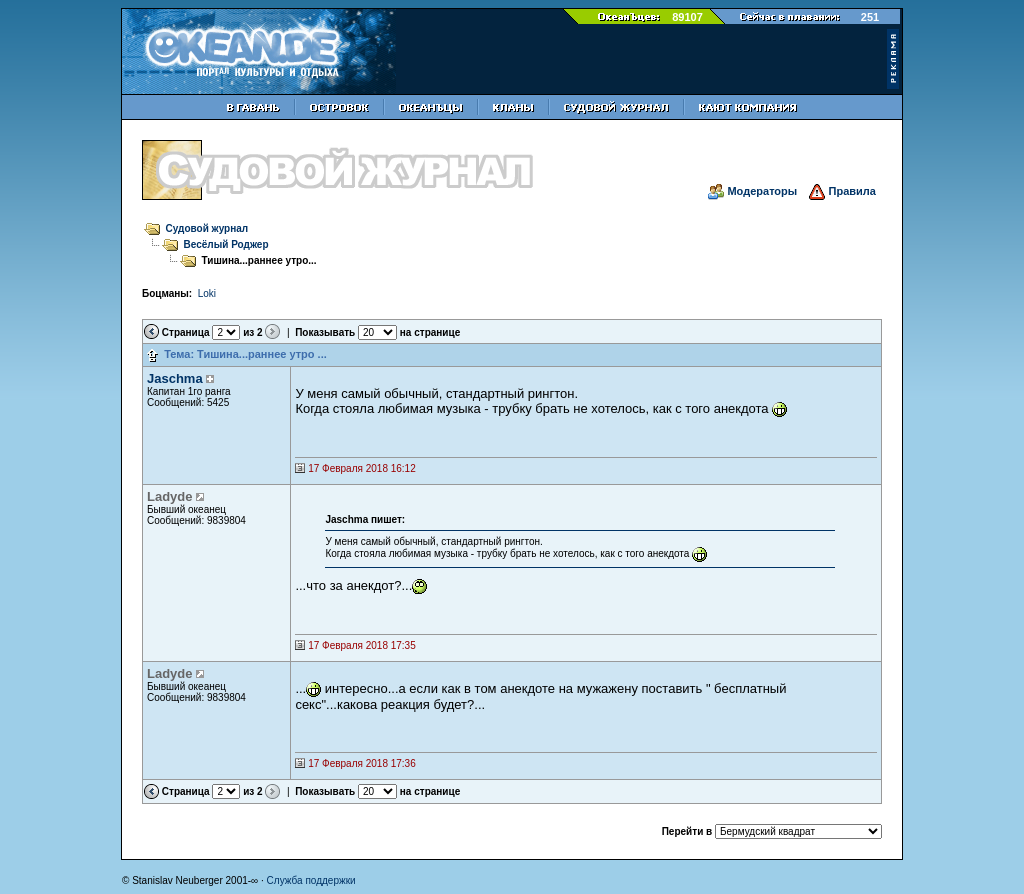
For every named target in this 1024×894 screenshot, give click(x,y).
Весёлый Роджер (226, 244)
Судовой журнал (207, 228)
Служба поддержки (311, 880)
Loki (207, 293)
